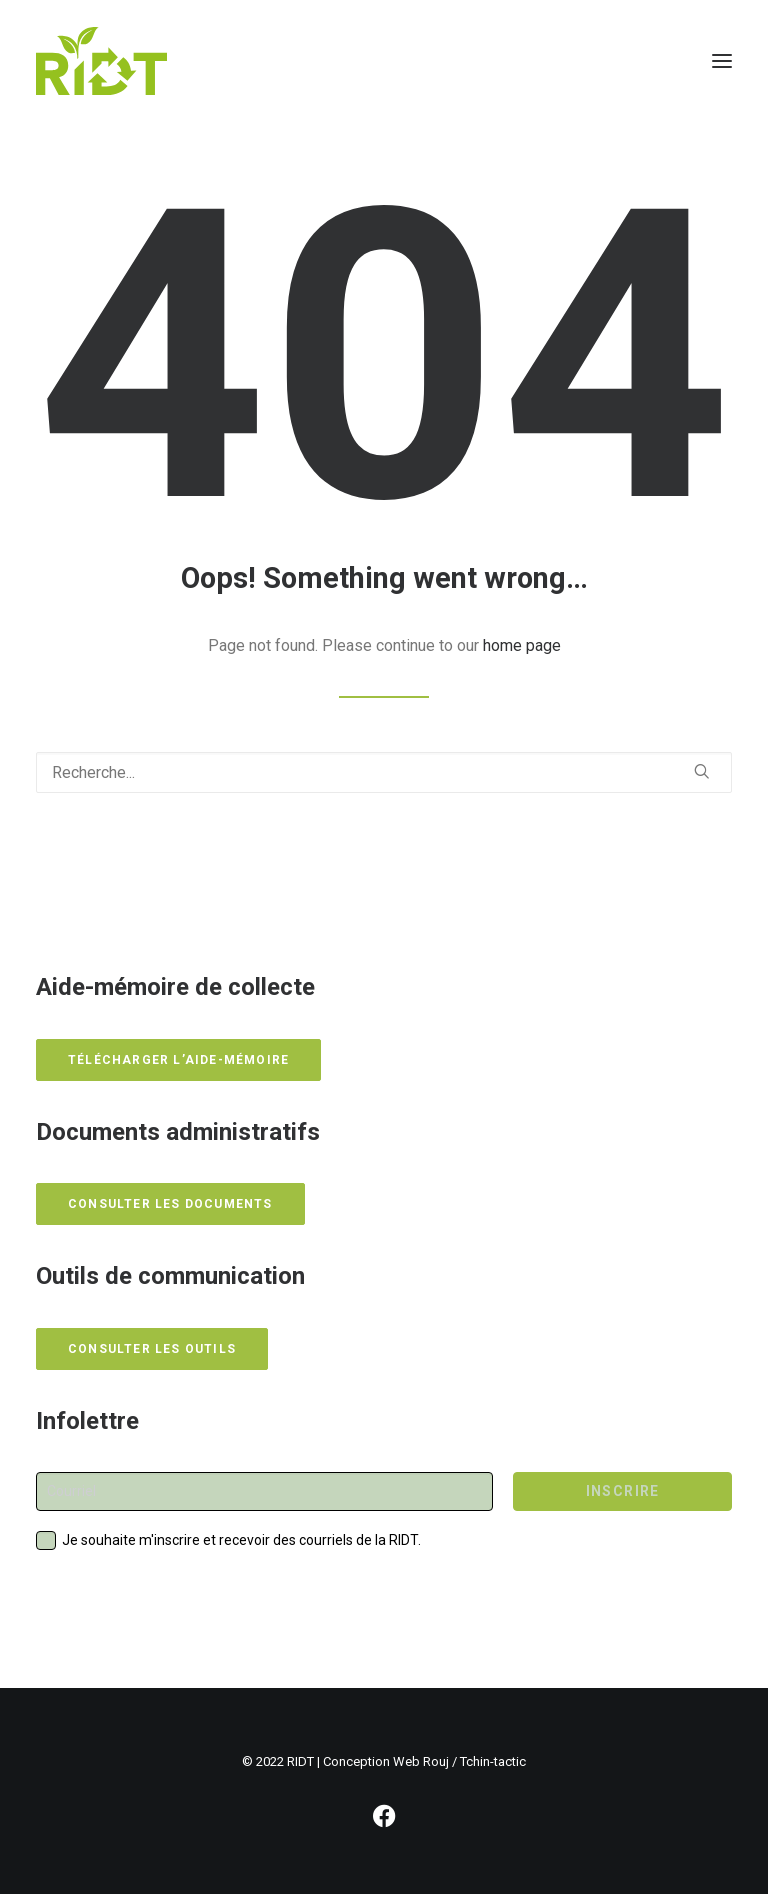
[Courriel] (264, 1491)
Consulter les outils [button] (152, 1349)
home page (522, 645)
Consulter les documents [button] (170, 1204)
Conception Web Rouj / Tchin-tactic (424, 1761)
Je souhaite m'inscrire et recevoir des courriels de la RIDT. (241, 1540)
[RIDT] (101, 61)
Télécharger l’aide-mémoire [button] (178, 1060)
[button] (722, 61)
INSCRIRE (623, 1491)
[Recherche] (384, 772)
